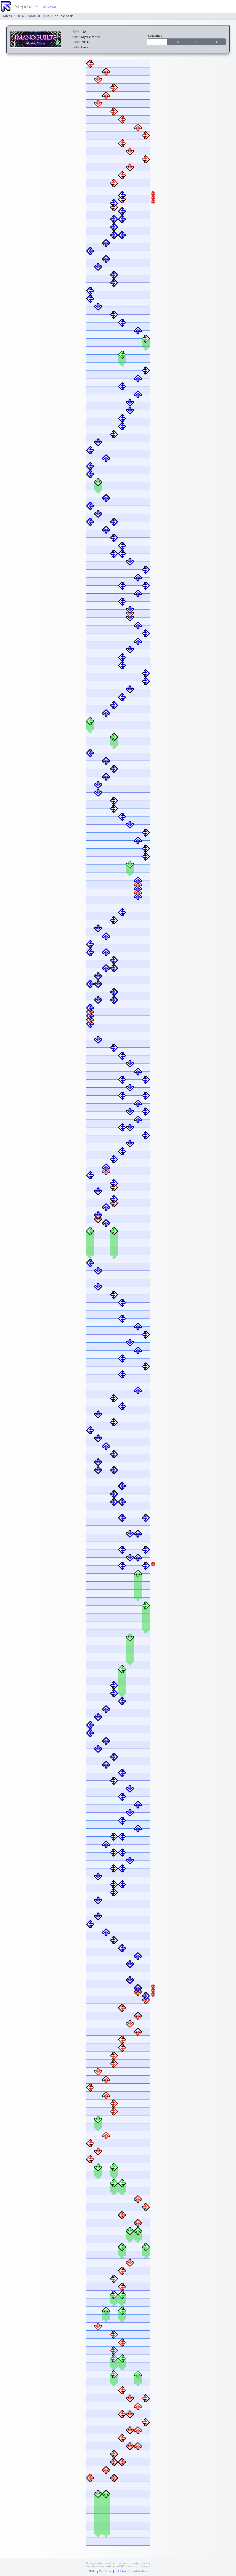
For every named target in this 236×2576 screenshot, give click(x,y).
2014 (20, 16)
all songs (49, 6)
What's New (140, 2571)
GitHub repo (123, 2571)
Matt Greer (105, 2571)
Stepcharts (26, 6)
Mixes (7, 16)
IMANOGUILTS (39, 16)
